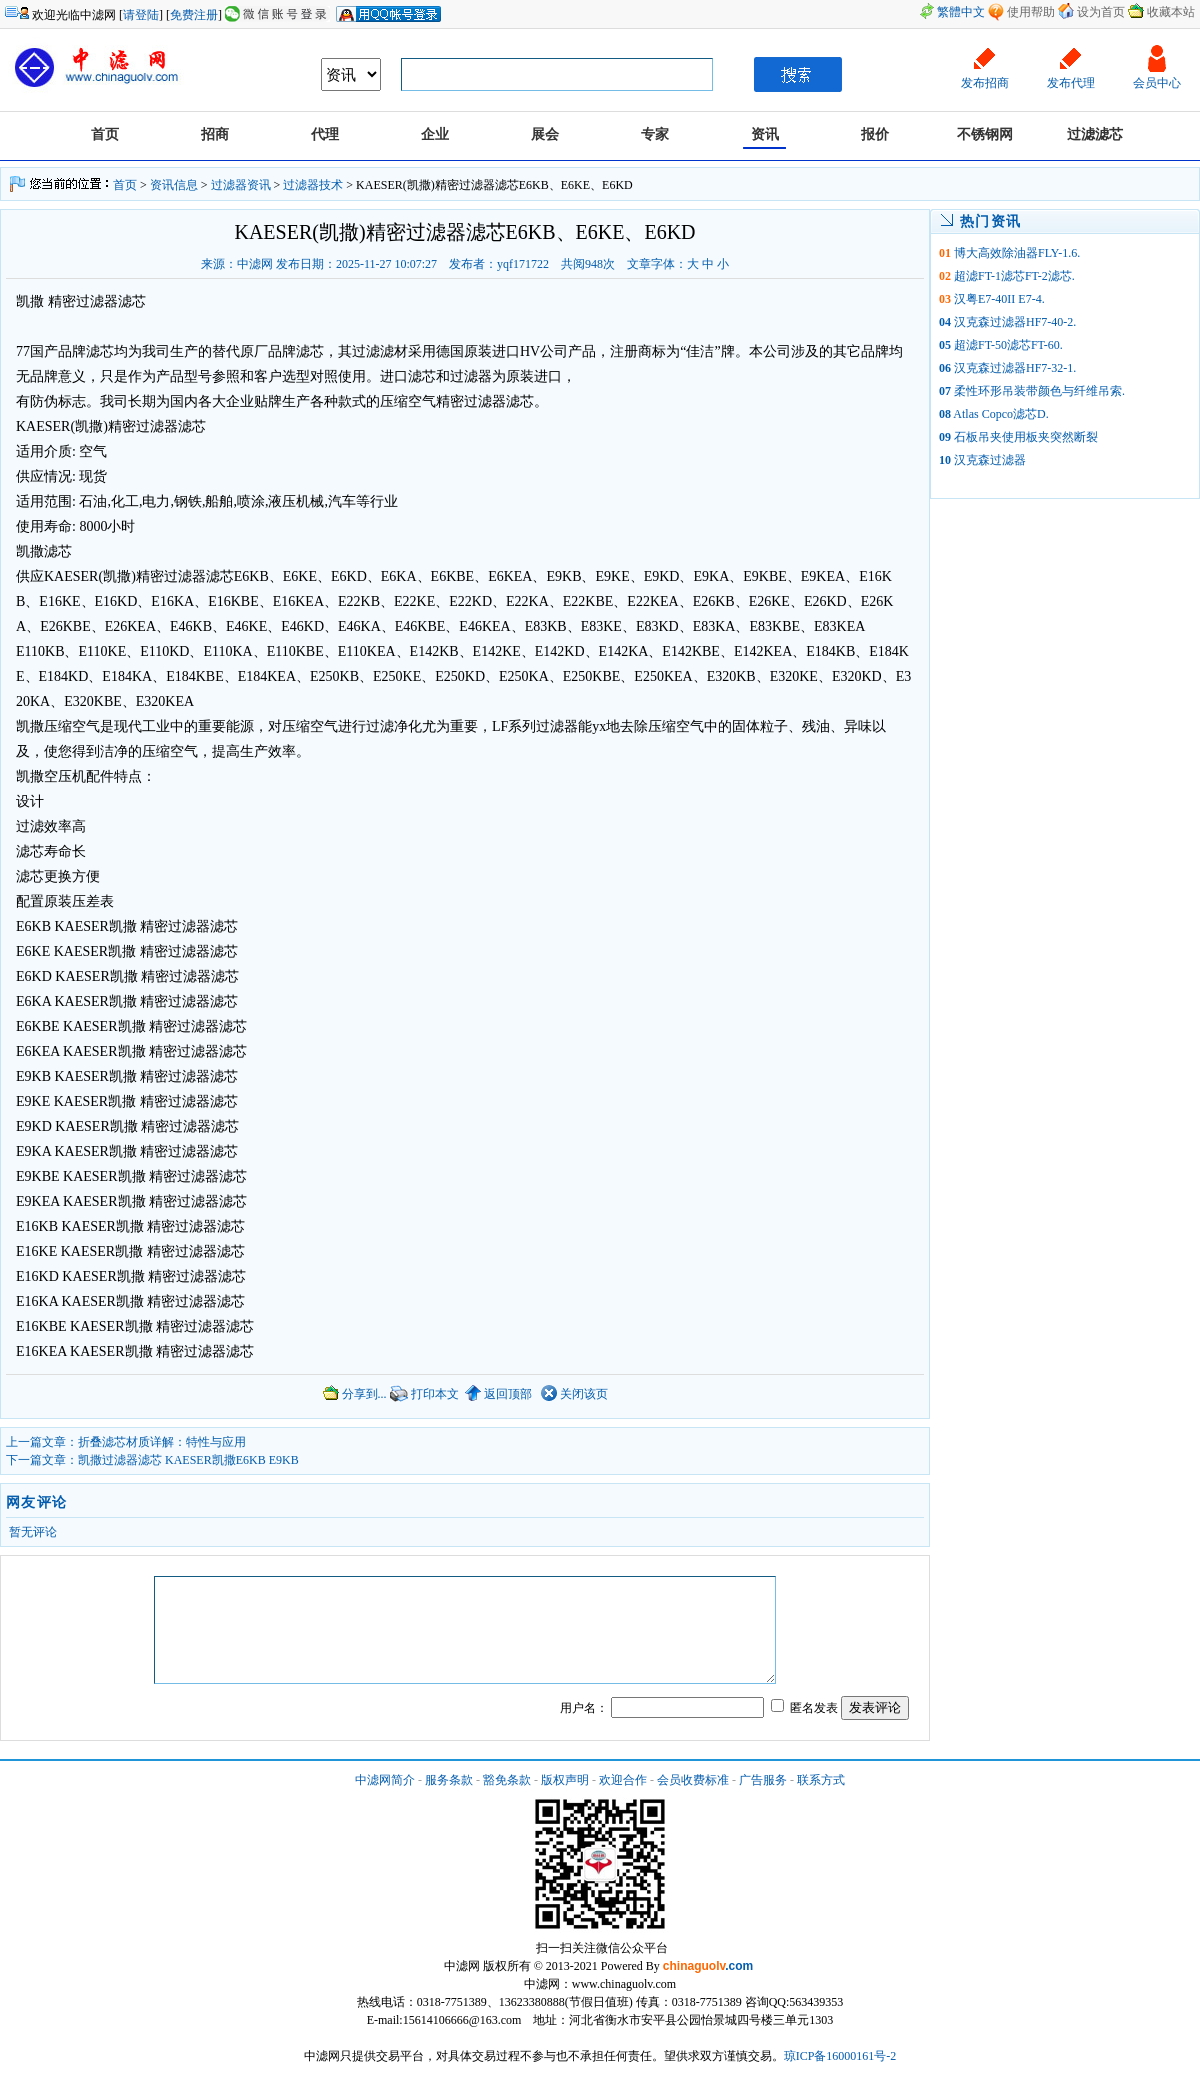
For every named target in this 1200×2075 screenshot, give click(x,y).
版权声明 (565, 1780)
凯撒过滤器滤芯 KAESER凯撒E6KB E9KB (188, 1460)
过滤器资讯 (241, 185)
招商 (215, 134)
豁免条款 (507, 1780)
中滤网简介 (385, 1780)
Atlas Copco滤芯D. (1000, 414)
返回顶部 (498, 1394)
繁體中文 (961, 12)
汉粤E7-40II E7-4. (999, 299)
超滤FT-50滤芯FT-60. (1008, 345)
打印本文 (424, 1394)
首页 (105, 134)
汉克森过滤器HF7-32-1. (1015, 368)
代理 (325, 134)
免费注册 (194, 15)
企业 (435, 134)
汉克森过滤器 (990, 460)
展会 (545, 134)
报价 (875, 134)
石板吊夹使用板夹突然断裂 (1026, 437)
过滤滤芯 (1095, 134)
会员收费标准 (693, 1780)
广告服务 (763, 1780)
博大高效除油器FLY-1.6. (1017, 253)
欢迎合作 (623, 1780)
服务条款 (449, 1780)
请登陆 (141, 15)
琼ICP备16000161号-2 (840, 2056)
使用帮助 (1031, 12)
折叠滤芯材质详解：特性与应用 (162, 1442)
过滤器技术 (313, 185)
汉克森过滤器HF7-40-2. (1015, 322)
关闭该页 (574, 1394)
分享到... (355, 1394)
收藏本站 (1171, 12)
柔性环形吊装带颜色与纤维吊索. (1039, 391)
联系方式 (821, 1780)
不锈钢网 (985, 134)
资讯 (765, 134)
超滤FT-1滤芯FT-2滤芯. (1014, 276)
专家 (655, 134)
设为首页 (1101, 12)
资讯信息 (174, 185)
